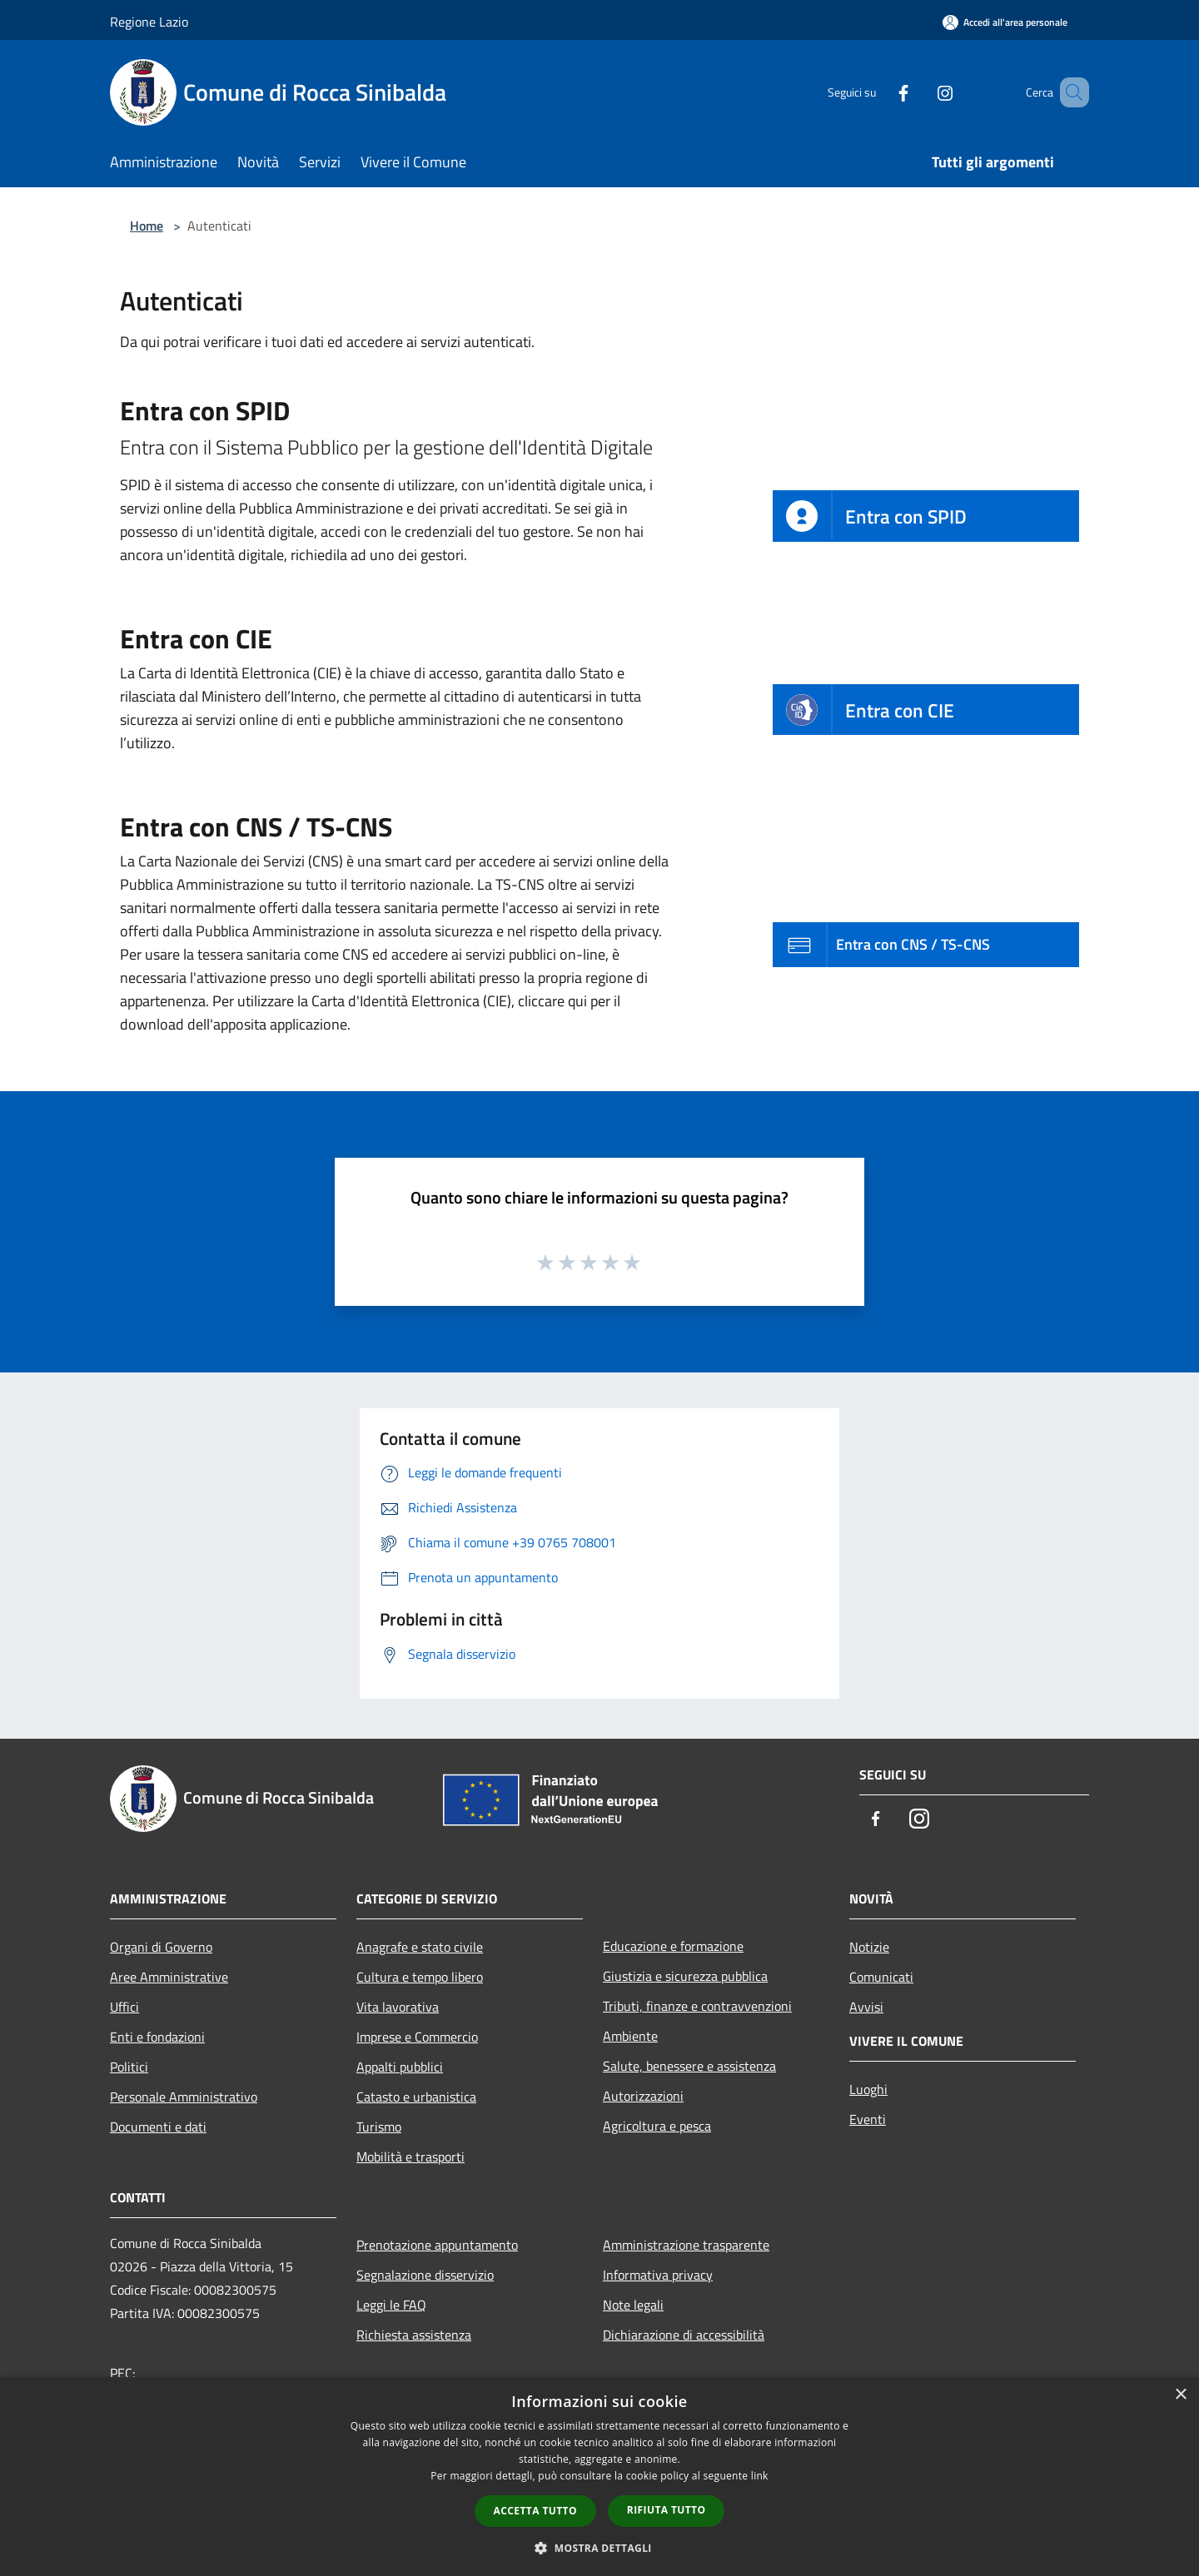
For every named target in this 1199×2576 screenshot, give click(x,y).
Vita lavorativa (397, 2007)
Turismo (378, 2127)
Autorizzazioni (643, 2096)
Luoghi (868, 2089)
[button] (599, 2547)
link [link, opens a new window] (760, 2476)
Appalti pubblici (399, 2067)
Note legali (633, 2305)
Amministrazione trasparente (686, 2245)
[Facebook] (879, 92)
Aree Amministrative (169, 1977)
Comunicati (881, 1977)
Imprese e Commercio (417, 2037)
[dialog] (599, 2476)
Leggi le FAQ (391, 2305)
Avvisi (866, 2007)
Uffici (124, 2007)
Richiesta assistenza (413, 2335)
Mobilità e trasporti (410, 2157)
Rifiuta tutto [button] (666, 2510)
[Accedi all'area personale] (1005, 22)
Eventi (867, 2119)
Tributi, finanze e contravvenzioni (697, 2006)
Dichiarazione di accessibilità (683, 2335)
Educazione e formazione (673, 1946)
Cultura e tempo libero (419, 1977)
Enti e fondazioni (157, 2037)
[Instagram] (921, 92)
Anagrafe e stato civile (419, 1947)
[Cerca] (1069, 92)
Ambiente (630, 2036)
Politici (129, 2067)
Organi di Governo (161, 1947)
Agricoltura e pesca (657, 2126)
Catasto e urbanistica (416, 2097)
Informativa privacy (658, 2275)
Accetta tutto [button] (535, 2511)
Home (146, 226)
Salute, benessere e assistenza (689, 2066)
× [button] (1180, 2395)
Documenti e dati (158, 2127)
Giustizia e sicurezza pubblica (685, 1976)
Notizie (869, 1947)
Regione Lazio (149, 22)
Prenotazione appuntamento (437, 2245)
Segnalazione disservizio (425, 2275)
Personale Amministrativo (183, 2097)
